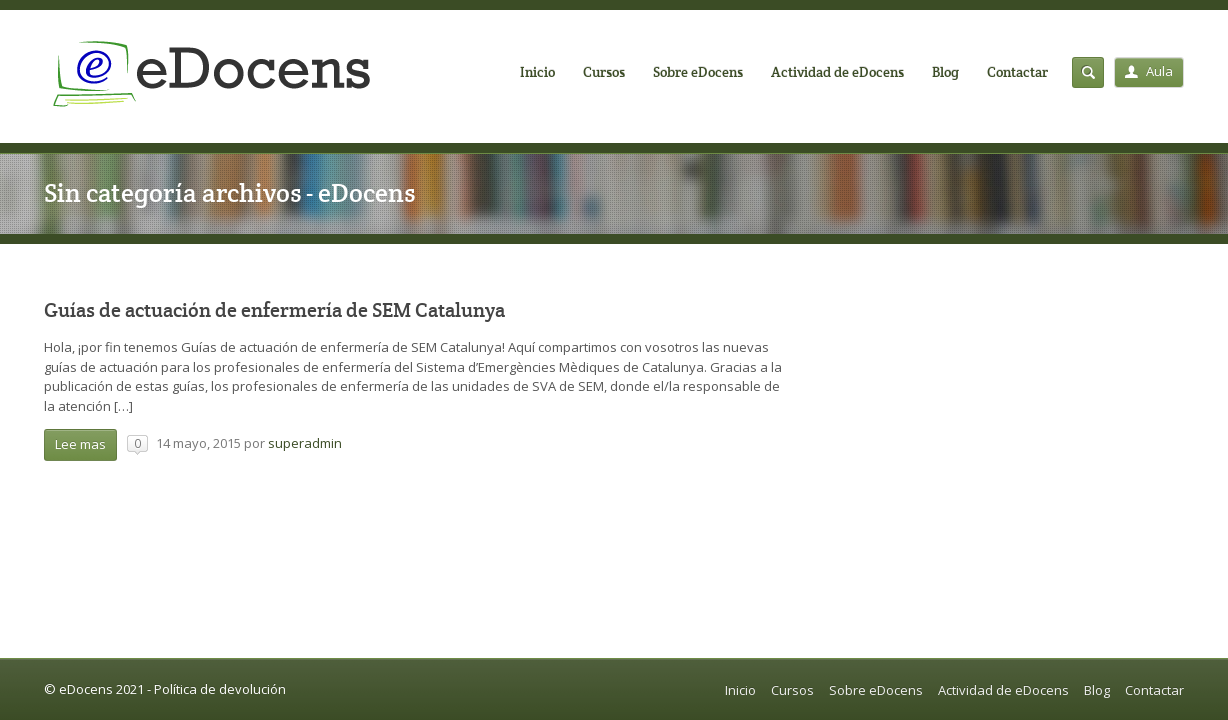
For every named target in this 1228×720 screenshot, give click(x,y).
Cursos (604, 72)
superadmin (305, 443)
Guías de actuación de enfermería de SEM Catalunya (274, 310)
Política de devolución (220, 689)
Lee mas (80, 444)
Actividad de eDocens (837, 72)
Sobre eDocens (698, 72)
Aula (1149, 71)
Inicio (537, 72)
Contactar (1017, 72)
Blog (945, 72)
